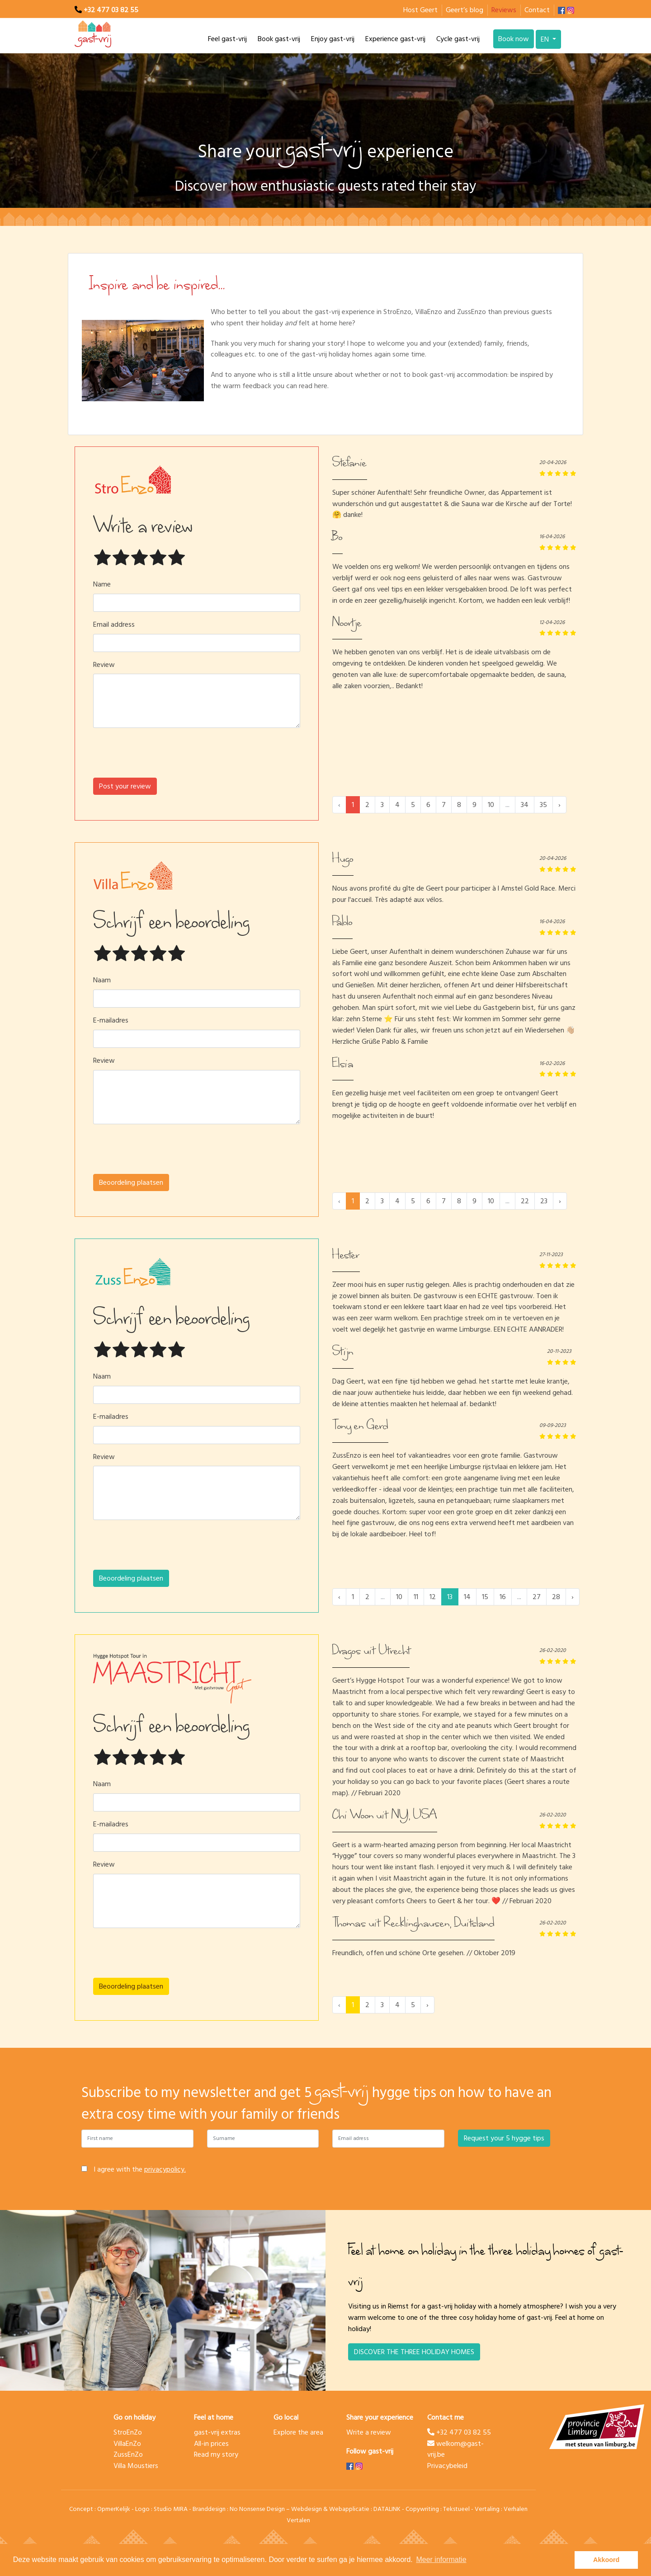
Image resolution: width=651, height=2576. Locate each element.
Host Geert (420, 10)
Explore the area (298, 2432)
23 (543, 1201)
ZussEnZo (128, 2454)
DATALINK (387, 2509)
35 (543, 805)
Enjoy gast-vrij (332, 39)
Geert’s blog (464, 10)
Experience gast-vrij (395, 39)
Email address (114, 624)
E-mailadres (110, 1020)
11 (416, 1597)
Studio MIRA (171, 2509)
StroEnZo (127, 2432)
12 (432, 1597)
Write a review (368, 2432)
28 (556, 1597)
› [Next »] (559, 805)
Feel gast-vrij (227, 39)
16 (503, 1597)
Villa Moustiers (135, 2466)
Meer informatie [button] (441, 2559)
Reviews (503, 10)
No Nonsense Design (257, 2509)
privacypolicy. (165, 2169)
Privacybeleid (447, 2466)
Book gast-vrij (279, 39)
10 (491, 805)
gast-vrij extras (217, 2432)
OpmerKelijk (113, 2509)
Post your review (125, 786)
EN (546, 39)
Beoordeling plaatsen (131, 1182)
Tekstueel (456, 2509)
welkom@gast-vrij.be (455, 2449)
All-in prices (211, 2443)
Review (104, 665)
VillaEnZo (127, 2443)
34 (524, 805)
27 (537, 1597)
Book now (513, 39)
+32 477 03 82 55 (111, 10)
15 (485, 1597)
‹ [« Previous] (339, 1597)
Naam (102, 980)
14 (467, 1597)
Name (102, 584)
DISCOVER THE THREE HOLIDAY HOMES (414, 2352)
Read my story (216, 2454)
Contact (537, 10)
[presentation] (196, 756)
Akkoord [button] (606, 2559)
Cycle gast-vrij (458, 39)
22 (525, 1201)
